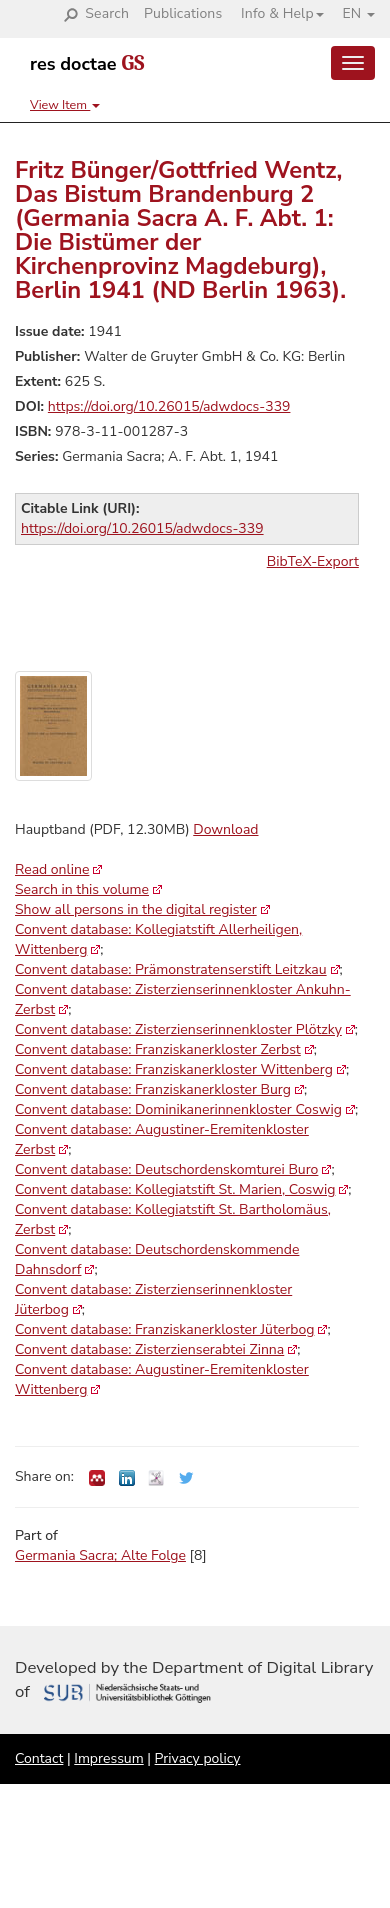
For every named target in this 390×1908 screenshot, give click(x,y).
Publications (183, 13)
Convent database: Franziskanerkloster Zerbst (158, 1049)
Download (225, 829)
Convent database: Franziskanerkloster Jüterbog (164, 1329)
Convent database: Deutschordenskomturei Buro (166, 1169)
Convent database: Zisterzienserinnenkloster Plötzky (178, 1029)
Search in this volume (82, 889)
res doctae (87, 64)
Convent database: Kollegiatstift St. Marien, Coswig (175, 1189)
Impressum (108, 1758)
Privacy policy (198, 1758)
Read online (52, 869)
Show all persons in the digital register (136, 909)
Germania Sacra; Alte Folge (100, 1555)
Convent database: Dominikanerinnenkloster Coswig (178, 1109)
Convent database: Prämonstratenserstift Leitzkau (171, 969)
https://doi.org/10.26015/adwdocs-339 (169, 406)
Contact (39, 1758)
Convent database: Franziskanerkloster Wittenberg (174, 1069)
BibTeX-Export (313, 561)
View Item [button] (65, 104)
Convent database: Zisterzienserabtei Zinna (149, 1349)
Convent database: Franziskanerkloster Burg (153, 1089)
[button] (275, 14)
